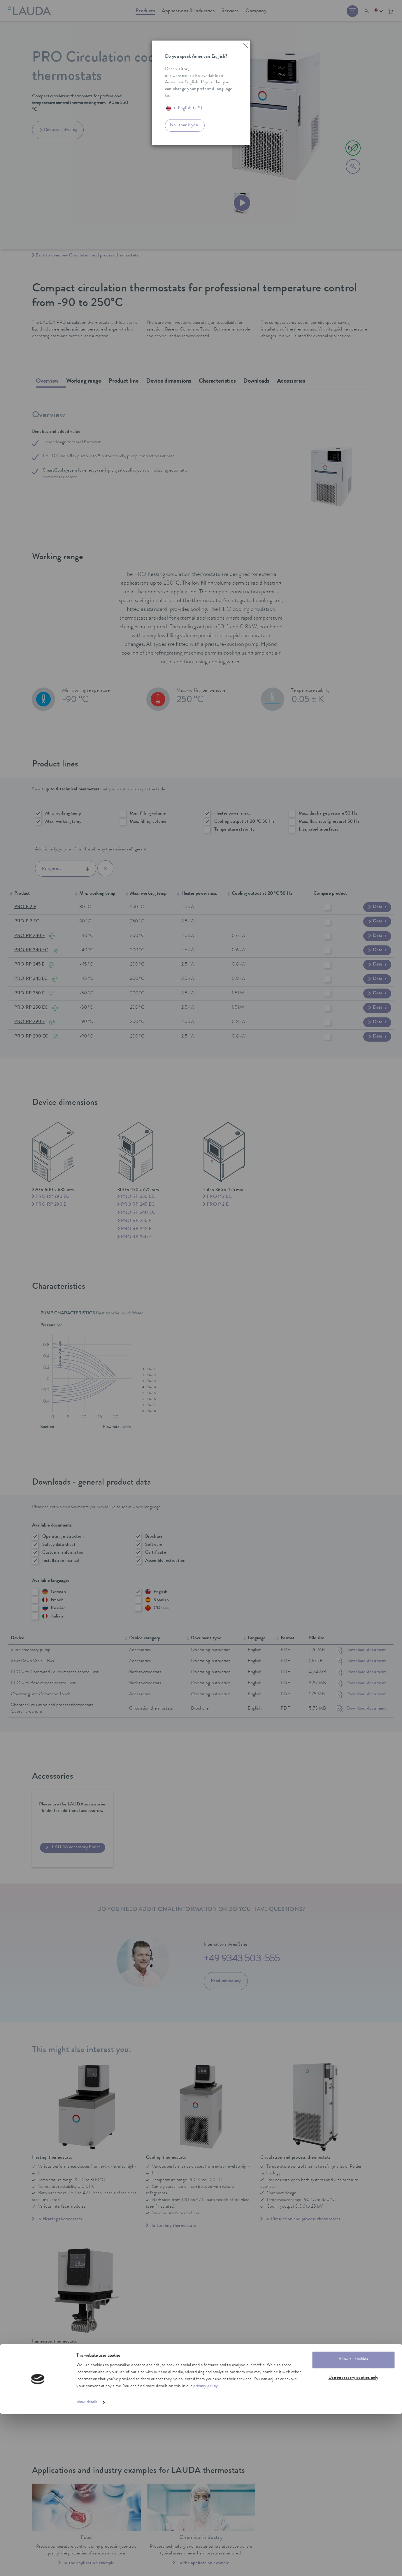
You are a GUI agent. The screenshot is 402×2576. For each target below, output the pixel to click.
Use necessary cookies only (353, 2540)
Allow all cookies (353, 2522)
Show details (86, 2564)
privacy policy (205, 2548)
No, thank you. (185, 125)
